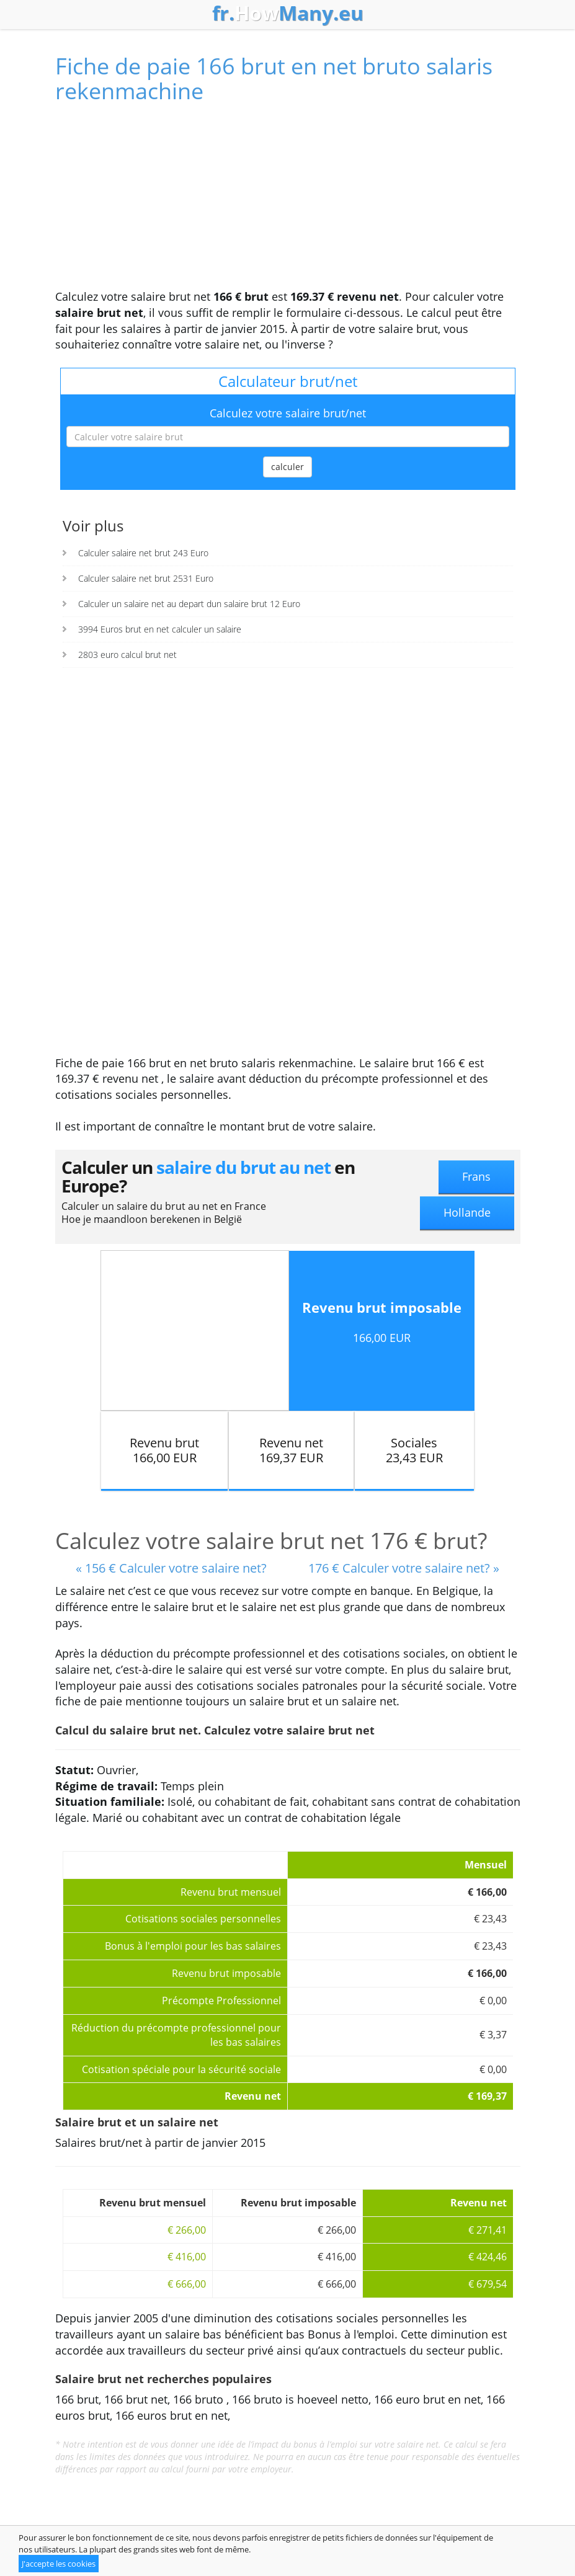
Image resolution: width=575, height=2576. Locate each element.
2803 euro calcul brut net (127, 654)
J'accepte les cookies (59, 2563)
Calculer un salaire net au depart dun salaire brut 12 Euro (189, 604)
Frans (476, 1176)
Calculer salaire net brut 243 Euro (143, 553)
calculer (287, 467)
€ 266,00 (186, 2230)
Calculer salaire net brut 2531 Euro (145, 578)
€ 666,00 (186, 2284)
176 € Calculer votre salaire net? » (403, 1568)
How (287, 13)
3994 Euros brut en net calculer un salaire (159, 629)
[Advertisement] (287, 202)
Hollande (467, 1212)
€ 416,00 (186, 2256)
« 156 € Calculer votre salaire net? (171, 1568)
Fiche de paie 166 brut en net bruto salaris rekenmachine (274, 78)
